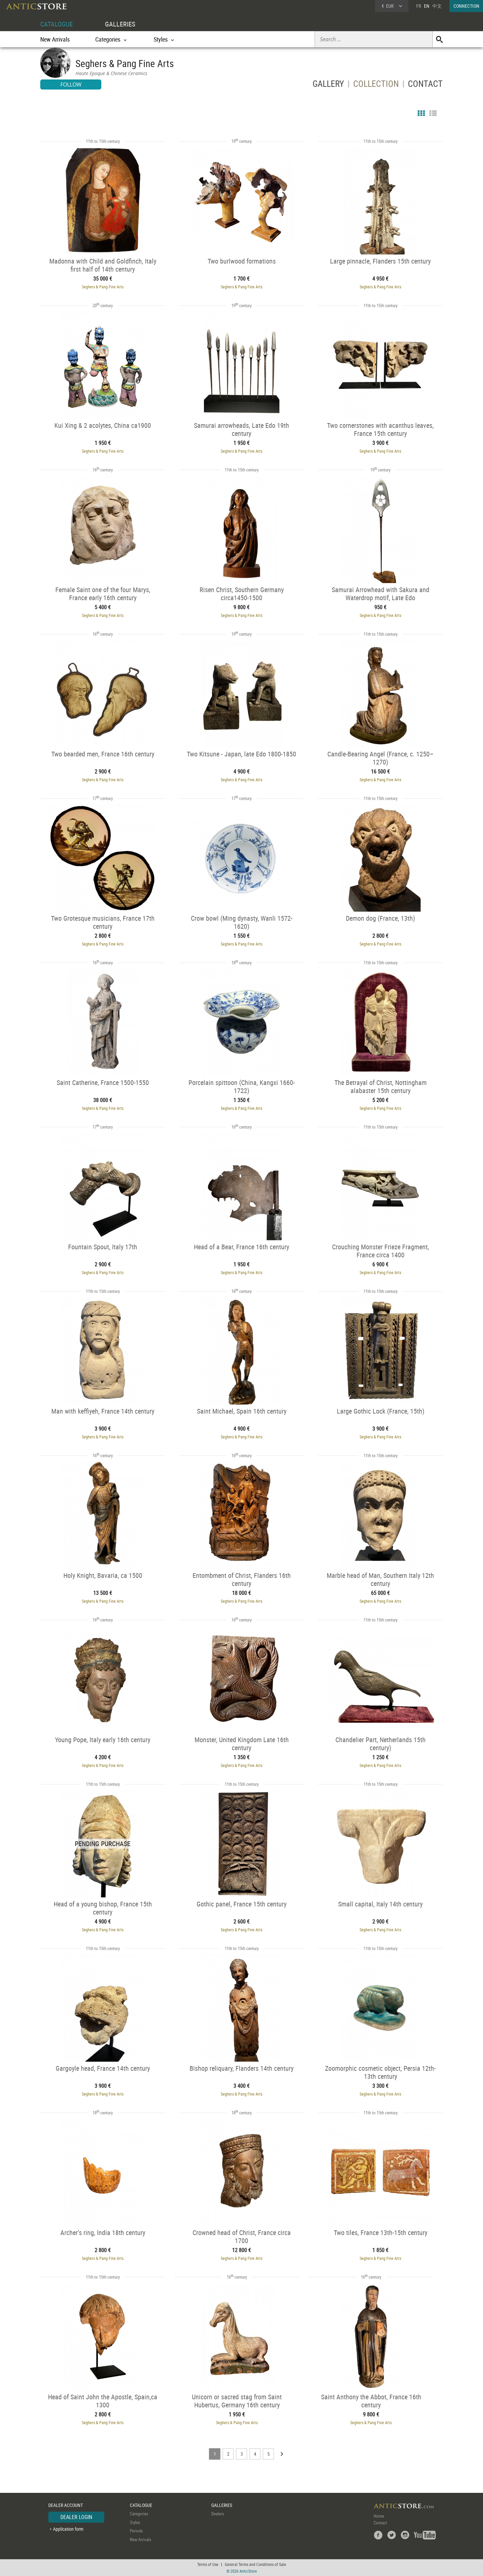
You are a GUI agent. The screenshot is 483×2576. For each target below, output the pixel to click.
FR (418, 6)
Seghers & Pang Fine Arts (102, 286)
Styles (135, 2522)
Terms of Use (207, 2564)
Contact (380, 2523)
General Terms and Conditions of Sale (255, 2564)
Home (379, 2516)
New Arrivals (55, 39)
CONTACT (425, 85)
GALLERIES (120, 23)
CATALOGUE (56, 23)
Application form (68, 2529)
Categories (139, 2514)
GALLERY (328, 85)
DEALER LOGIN (76, 2517)
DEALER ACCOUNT (65, 2505)
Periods (136, 2531)
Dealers (217, 2514)
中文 (437, 6)
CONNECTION (466, 6)
